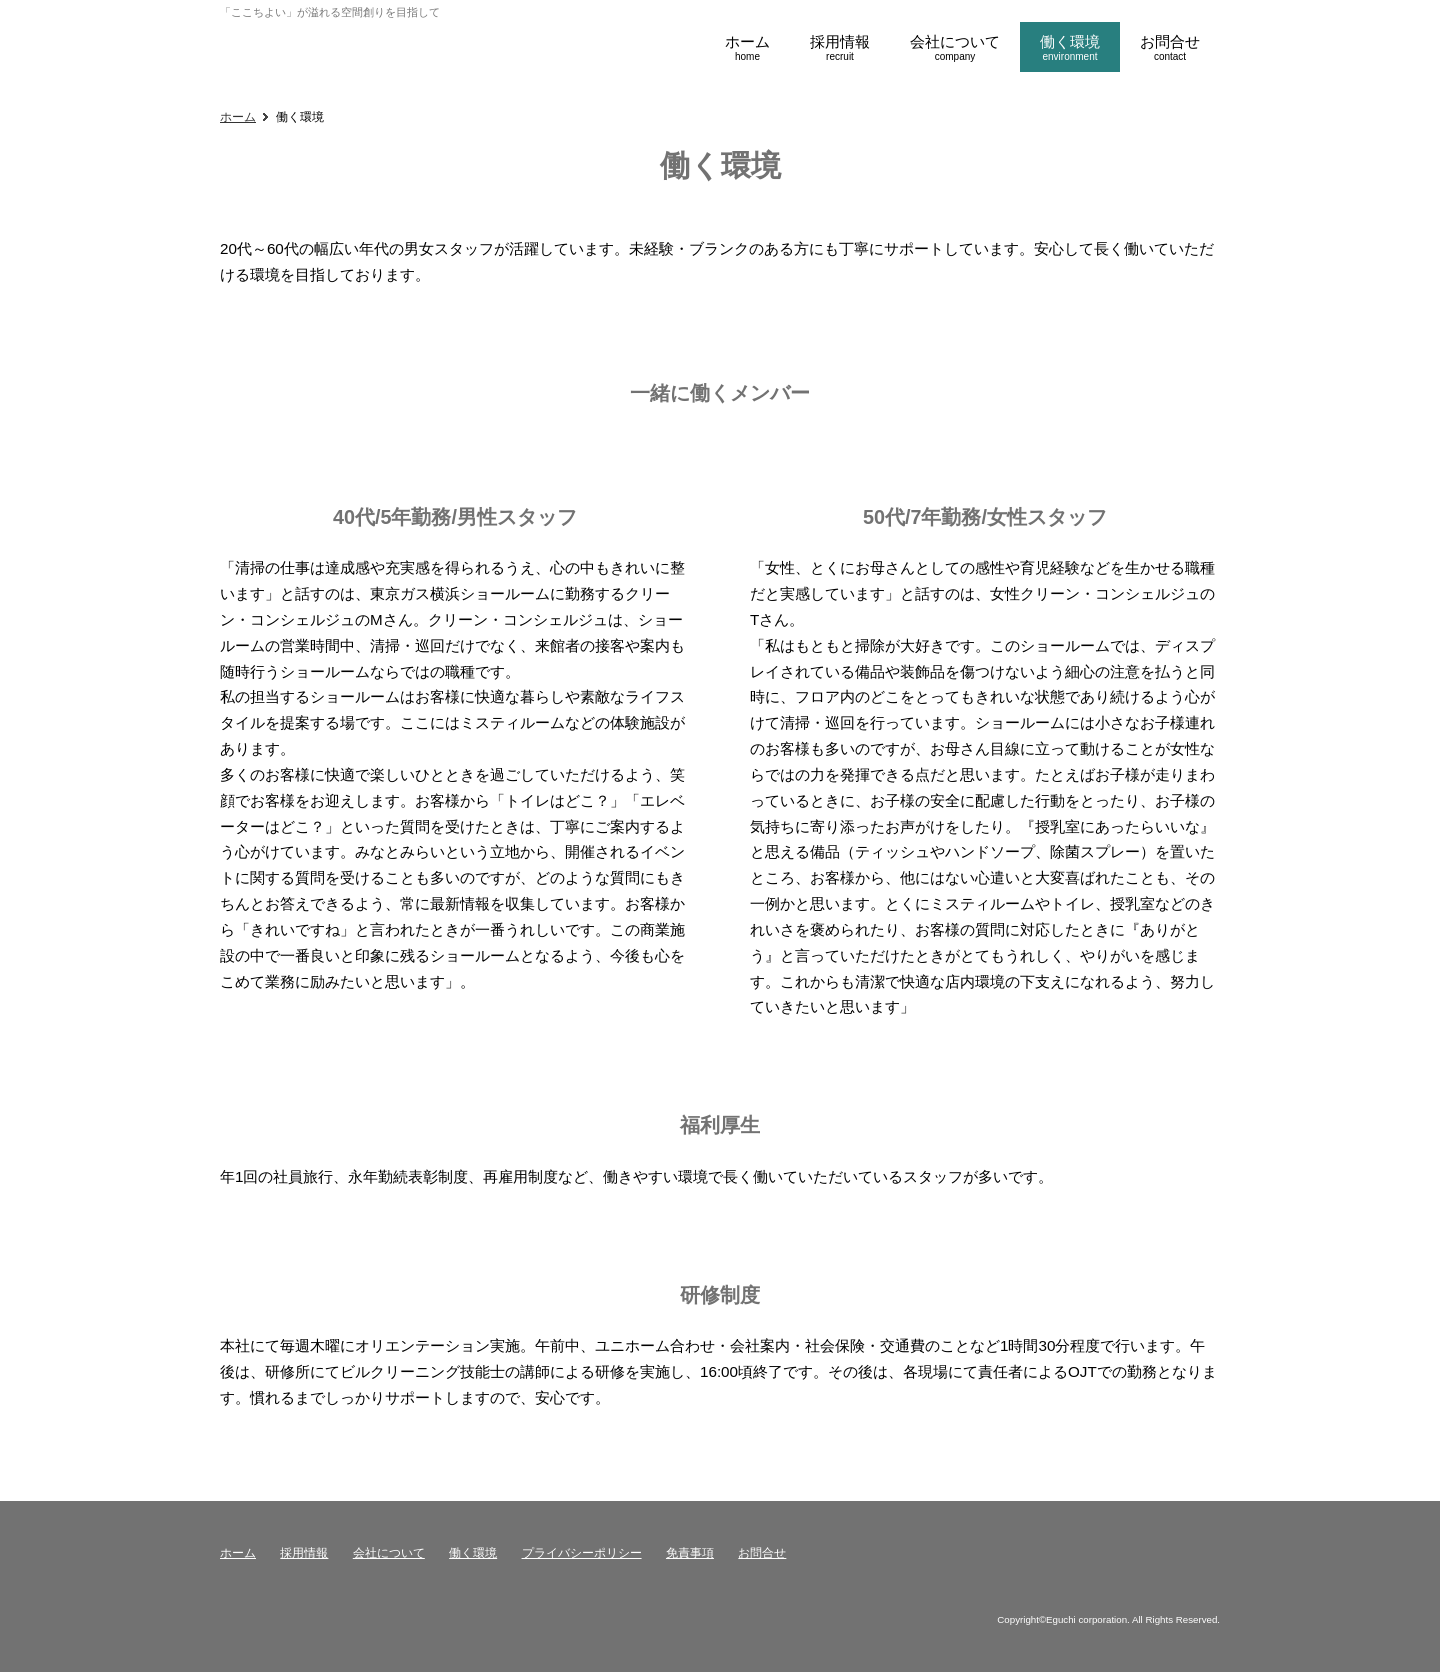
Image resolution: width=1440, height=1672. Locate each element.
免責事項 (690, 1553)
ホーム (238, 117)
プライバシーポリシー (582, 1553)
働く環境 (473, 1553)
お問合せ (762, 1553)
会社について (389, 1553)
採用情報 (304, 1553)
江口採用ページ (295, 48)
